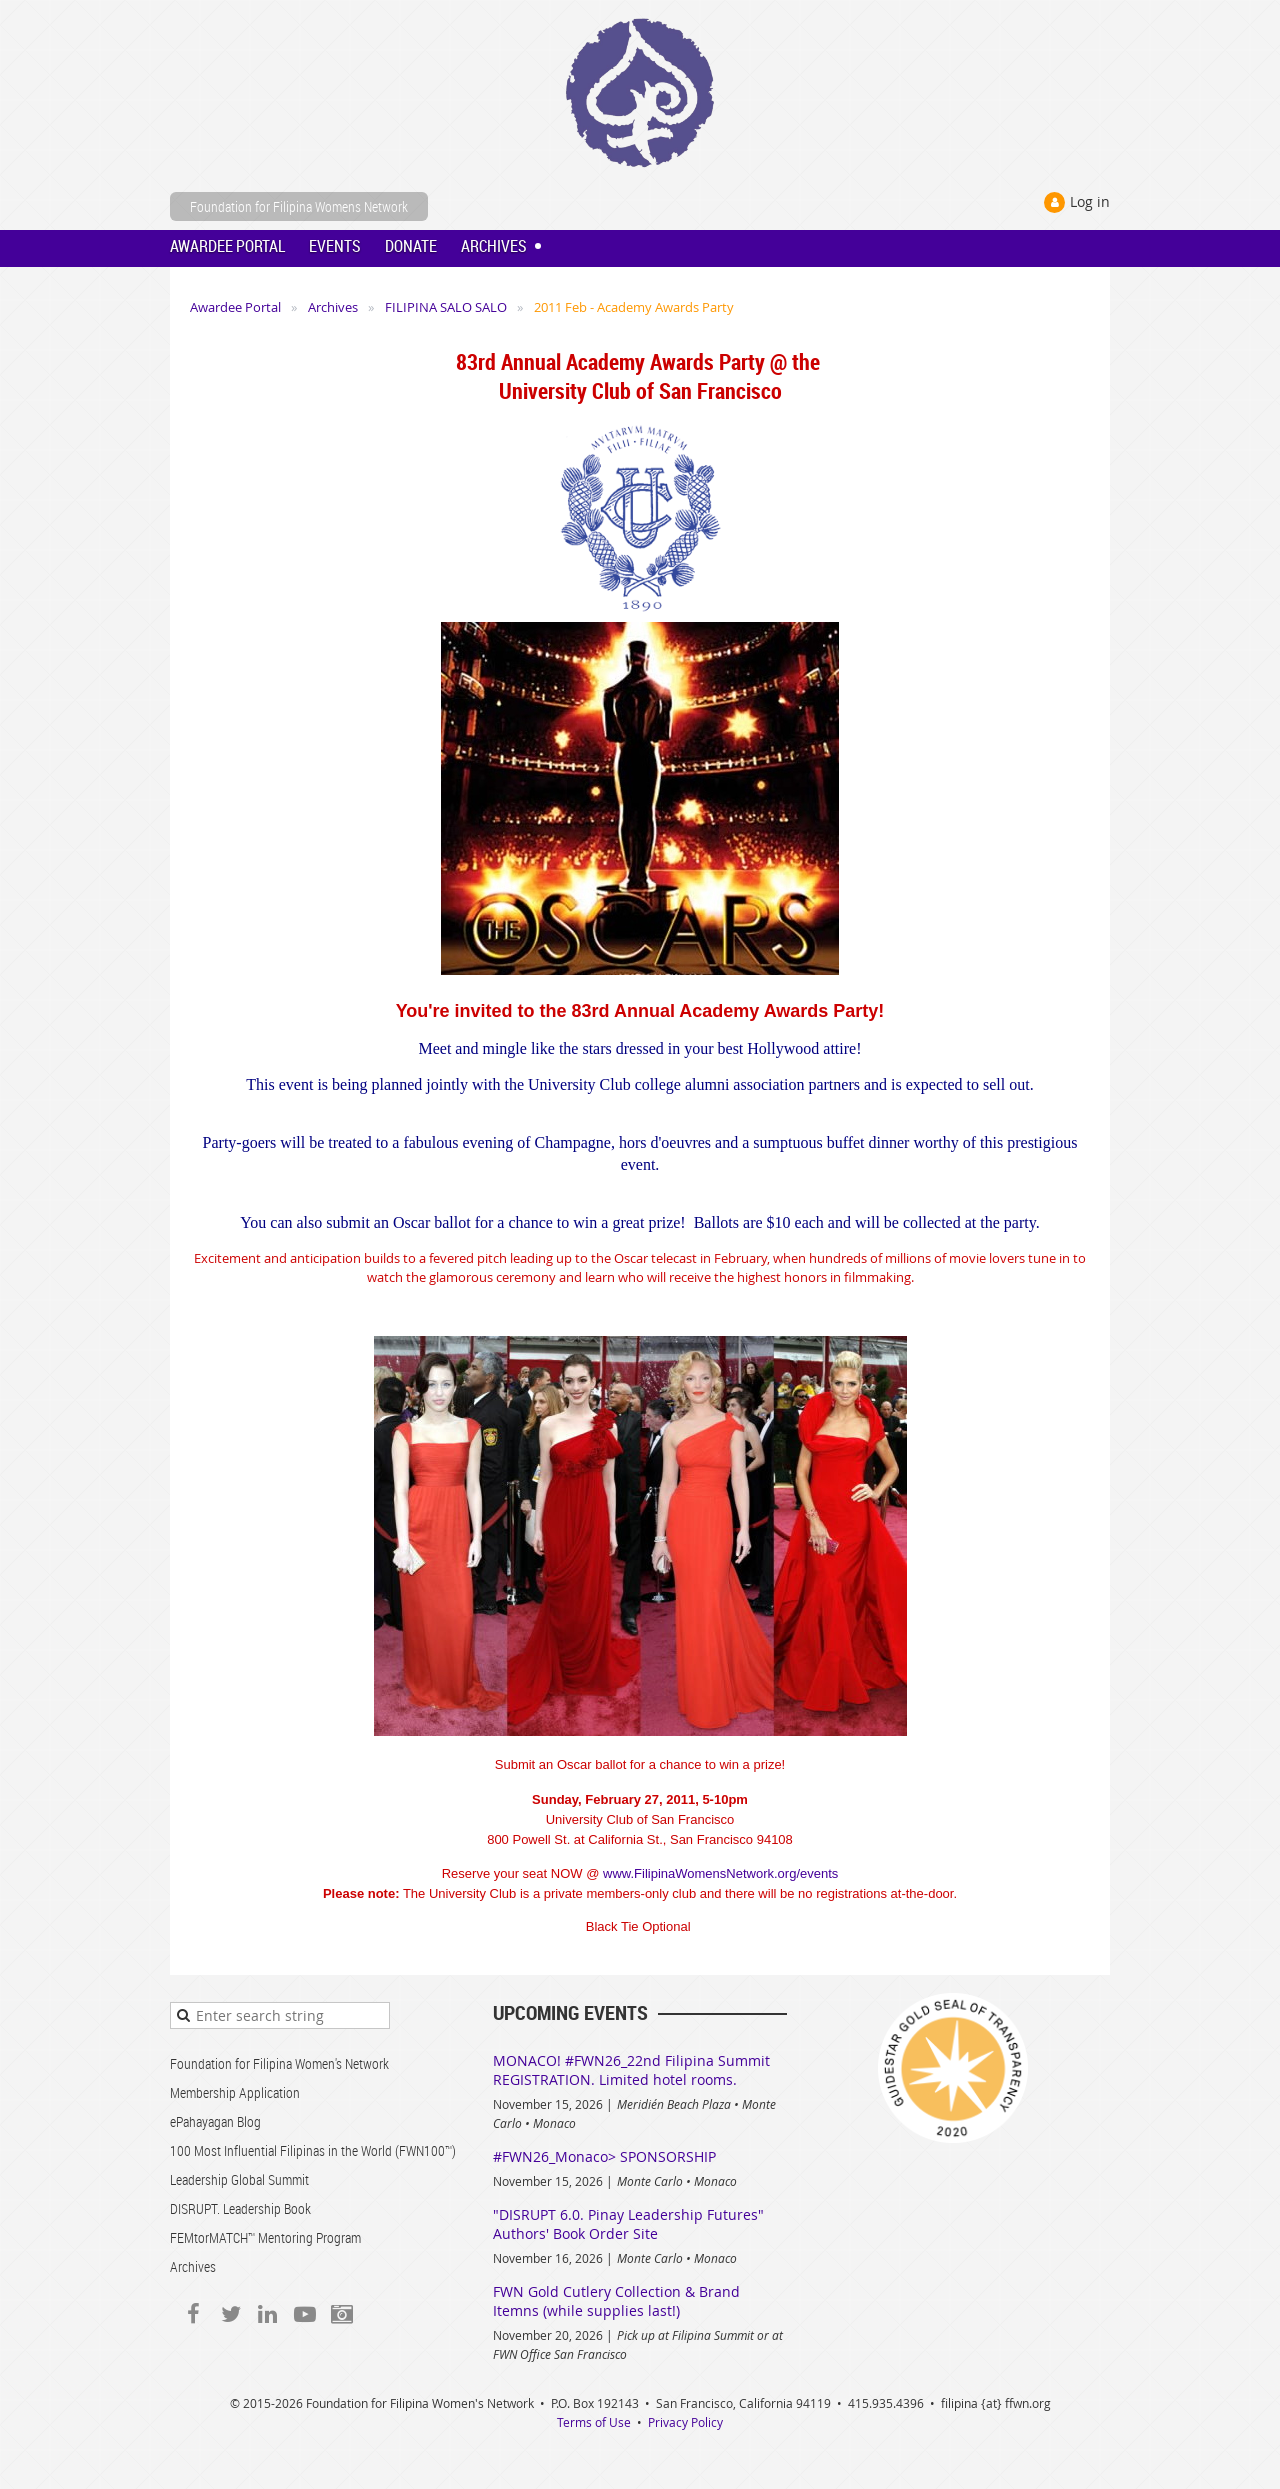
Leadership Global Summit (239, 2179)
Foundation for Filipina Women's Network (279, 2063)
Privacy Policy (685, 2422)
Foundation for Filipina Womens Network (299, 206)
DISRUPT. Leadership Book (240, 2208)
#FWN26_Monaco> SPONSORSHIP (604, 2156)
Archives (333, 307)
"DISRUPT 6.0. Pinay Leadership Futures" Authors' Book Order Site (628, 2224)
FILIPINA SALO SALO (446, 307)
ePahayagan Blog (215, 2121)
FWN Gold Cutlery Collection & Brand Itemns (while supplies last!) (616, 2301)
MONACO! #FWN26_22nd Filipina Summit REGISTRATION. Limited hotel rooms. (631, 2070)
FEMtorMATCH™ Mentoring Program (265, 2237)
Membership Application (235, 2092)
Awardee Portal (235, 307)
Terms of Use (594, 2422)
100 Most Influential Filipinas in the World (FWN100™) (313, 2150)
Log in (1090, 201)
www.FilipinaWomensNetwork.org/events (720, 1873)
